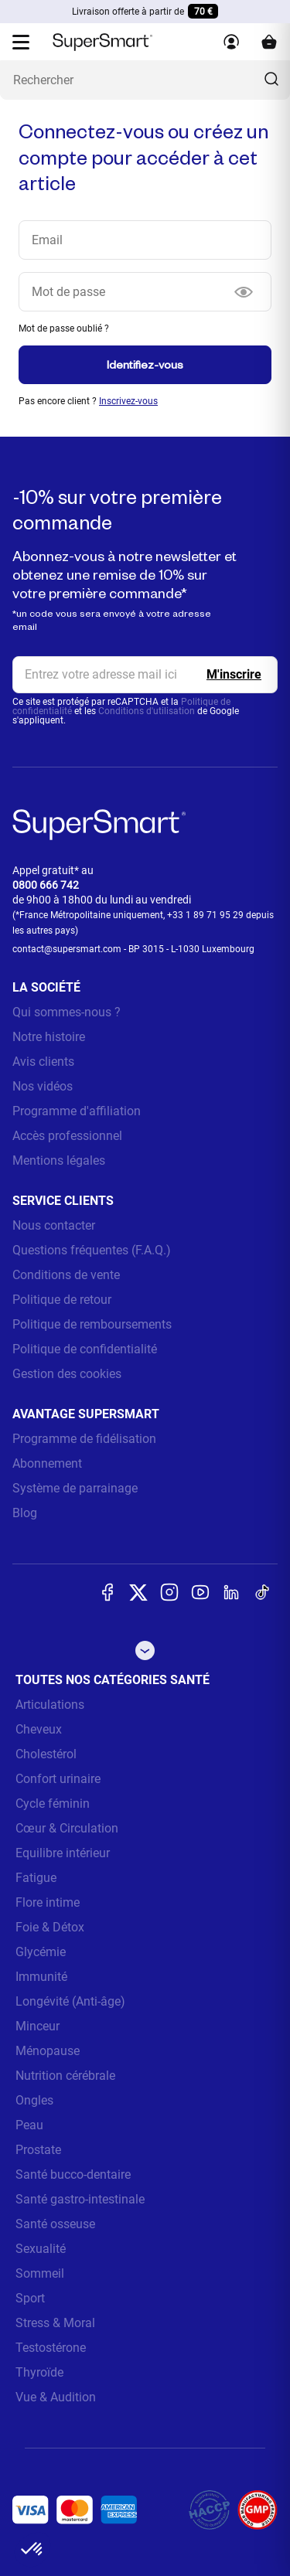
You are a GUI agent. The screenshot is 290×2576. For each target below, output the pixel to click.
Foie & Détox (49, 1927)
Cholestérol (46, 1754)
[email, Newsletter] (145, 674)
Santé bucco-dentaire (73, 2174)
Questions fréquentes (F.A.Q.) (91, 1250)
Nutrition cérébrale (65, 2075)
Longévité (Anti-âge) (70, 2001)
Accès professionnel (67, 1135)
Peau (29, 2125)
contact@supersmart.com (66, 949)
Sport (30, 2298)
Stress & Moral (55, 2323)
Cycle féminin (52, 1803)
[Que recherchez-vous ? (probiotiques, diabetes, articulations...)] (145, 80)
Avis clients (43, 1061)
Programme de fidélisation (84, 1438)
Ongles (34, 2100)
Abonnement (47, 1463)
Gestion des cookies (66, 1373)
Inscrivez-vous (128, 401)
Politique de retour (61, 1299)
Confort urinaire (58, 1778)
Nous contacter (53, 1225)
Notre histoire (48, 1036)
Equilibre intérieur (62, 1853)
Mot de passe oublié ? (64, 328)
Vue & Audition (55, 2397)
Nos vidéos (42, 1086)
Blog (24, 1513)
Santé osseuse (55, 2224)
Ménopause (47, 2050)
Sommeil (39, 2273)
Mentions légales (58, 1160)
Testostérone (50, 2347)
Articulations (49, 1704)
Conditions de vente (66, 1275)
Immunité (41, 1976)
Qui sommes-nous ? (66, 1012)
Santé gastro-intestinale (80, 2199)
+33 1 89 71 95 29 (205, 915)
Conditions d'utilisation (146, 711)
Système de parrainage (75, 1488)
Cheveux (38, 1729)
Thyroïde (39, 2372)
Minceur (37, 2026)
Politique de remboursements (92, 1324)
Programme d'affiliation (76, 1111)
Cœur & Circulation (66, 1828)
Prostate (38, 2149)
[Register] (234, 674)
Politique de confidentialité (84, 1349)
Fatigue (35, 1877)
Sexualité (40, 2248)
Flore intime (47, 1902)
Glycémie (40, 1952)
